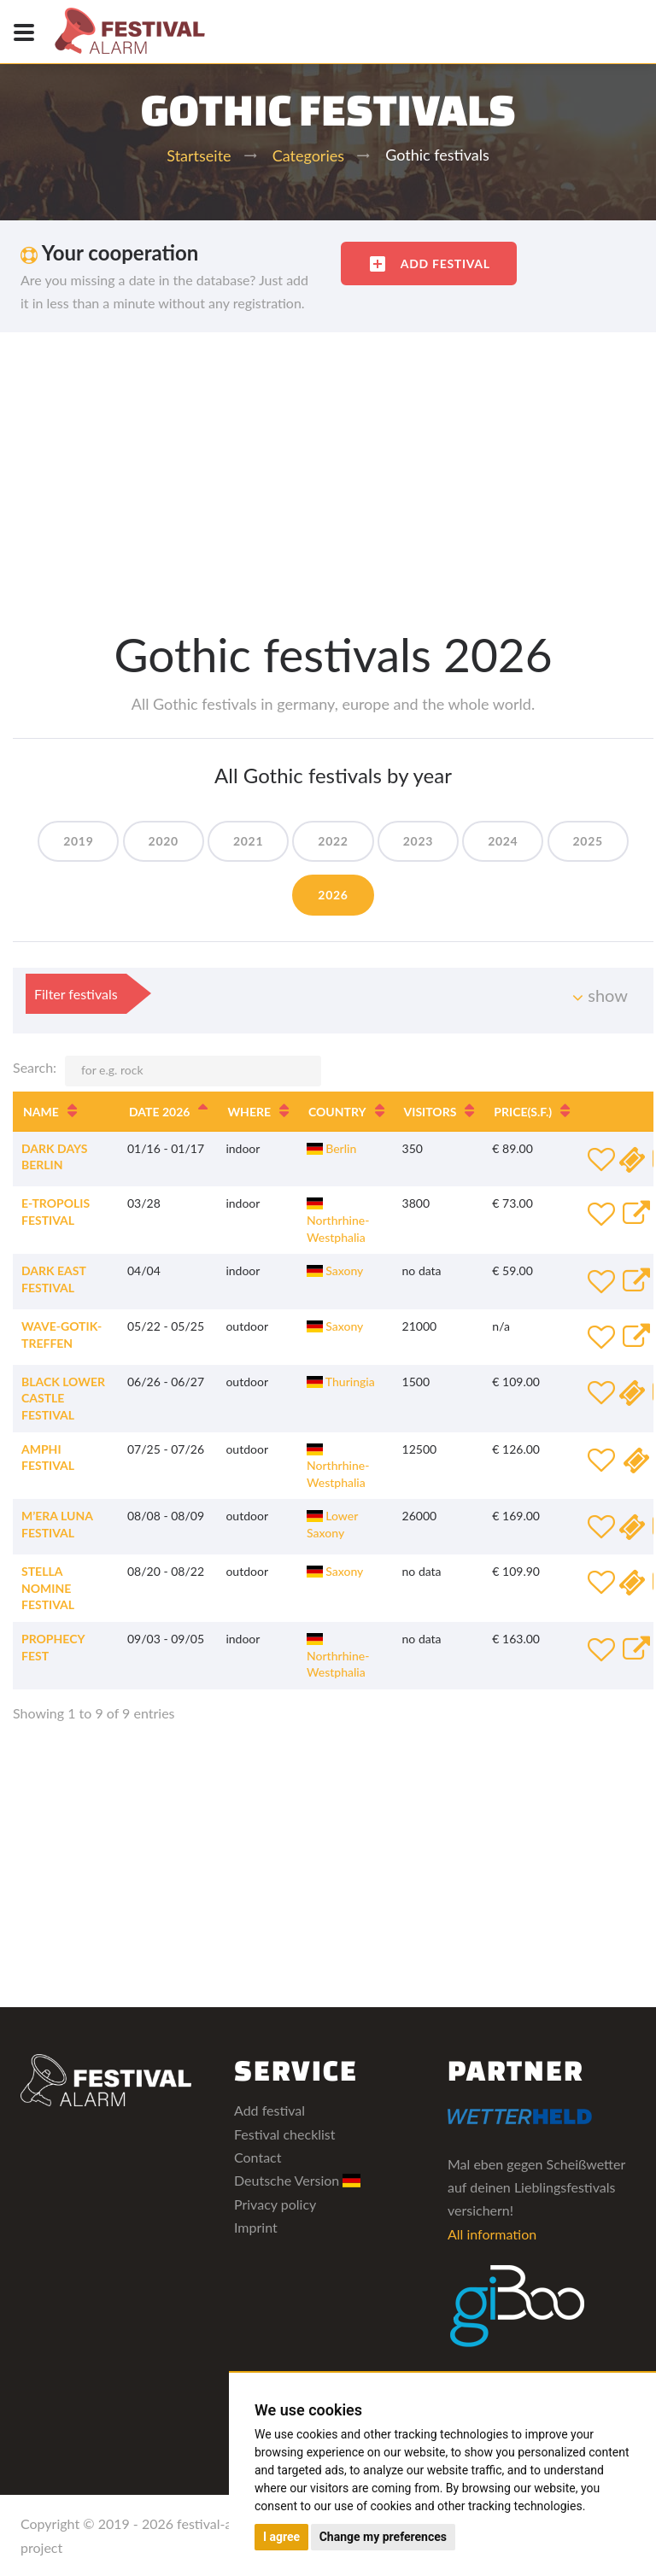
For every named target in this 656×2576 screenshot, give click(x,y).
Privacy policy (275, 2204)
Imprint (256, 2227)
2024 (503, 841)
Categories (308, 155)
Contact (257, 2157)
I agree (281, 2537)
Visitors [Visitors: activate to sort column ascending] (430, 1111)
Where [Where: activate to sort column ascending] (249, 1111)
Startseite (199, 155)
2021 (248, 841)
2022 (333, 841)
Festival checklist (285, 2134)
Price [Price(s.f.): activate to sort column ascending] (523, 1111)
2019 (78, 841)
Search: (167, 1071)
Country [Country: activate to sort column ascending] (337, 1111)
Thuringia (341, 1381)
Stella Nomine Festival (47, 1588)
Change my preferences (383, 2537)
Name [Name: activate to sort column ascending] (41, 1111)
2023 (418, 841)
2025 (588, 841)
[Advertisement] (328, 460)
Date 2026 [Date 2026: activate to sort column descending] (159, 1111)
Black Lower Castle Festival (63, 1398)
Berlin (331, 1148)
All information (492, 2234)
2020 (164, 841)
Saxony (335, 1270)
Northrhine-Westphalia (338, 1220)
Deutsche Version (297, 2180)
